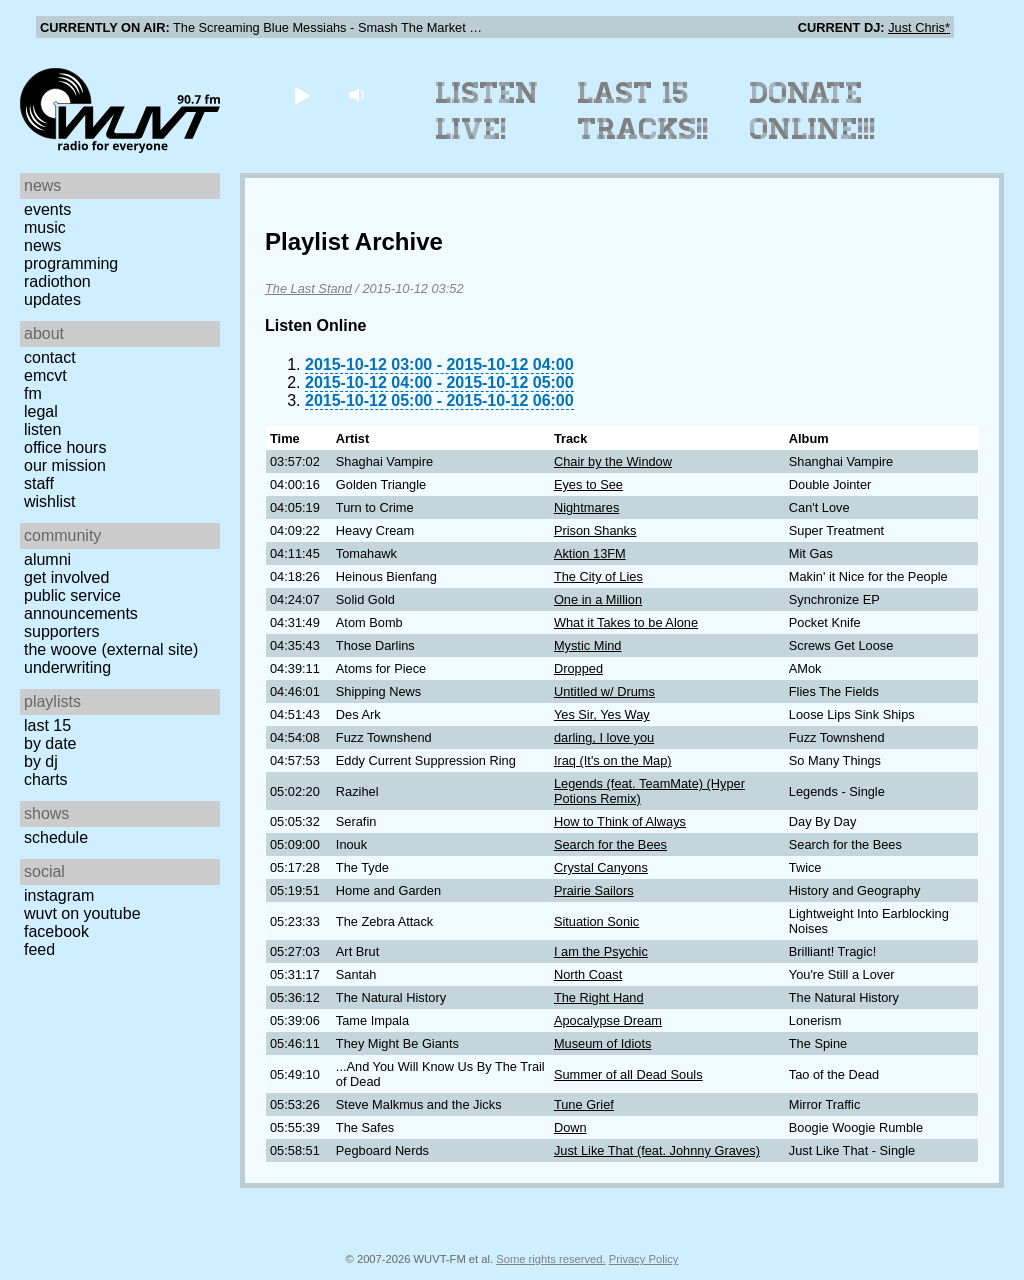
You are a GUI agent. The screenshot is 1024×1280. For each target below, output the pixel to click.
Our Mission (65, 465)
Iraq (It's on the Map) (613, 760)
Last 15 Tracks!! (643, 111)
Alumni (47, 559)
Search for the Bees (610, 844)
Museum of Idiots (602, 1043)
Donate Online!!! (813, 111)
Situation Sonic (596, 921)
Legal (41, 411)
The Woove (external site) (111, 649)
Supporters (62, 631)
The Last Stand (308, 288)
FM (33, 393)
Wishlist (50, 501)
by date (50, 743)
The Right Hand (599, 997)
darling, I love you (604, 737)
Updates (52, 299)
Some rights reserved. (550, 1259)
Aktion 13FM (590, 553)
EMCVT (45, 375)
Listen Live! (487, 111)
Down (570, 1127)
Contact (50, 357)
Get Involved (66, 577)
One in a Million (598, 599)
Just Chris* (919, 27)
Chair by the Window (613, 461)
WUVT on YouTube (82, 913)
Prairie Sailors (594, 890)
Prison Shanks (595, 530)
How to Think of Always (620, 821)
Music (45, 227)
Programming (71, 263)
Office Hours (65, 447)
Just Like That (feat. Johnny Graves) (657, 1150)
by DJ (41, 761)
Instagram (59, 895)
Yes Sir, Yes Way (602, 714)
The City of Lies (598, 576)
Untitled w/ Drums (604, 691)
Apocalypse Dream (608, 1020)
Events (47, 209)
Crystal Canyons (601, 867)
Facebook (56, 931)
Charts (46, 779)
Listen (42, 429)
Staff (39, 483)
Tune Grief (584, 1104)
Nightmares (586, 507)
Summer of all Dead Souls (628, 1074)
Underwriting (67, 667)
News (42, 245)
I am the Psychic (601, 951)
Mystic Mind (588, 645)
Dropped (578, 668)
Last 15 (47, 725)
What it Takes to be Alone (626, 622)
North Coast (588, 974)
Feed (39, 949)
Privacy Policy (644, 1259)
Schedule (56, 837)
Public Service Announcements (81, 604)
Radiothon (57, 281)
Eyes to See (588, 484)
